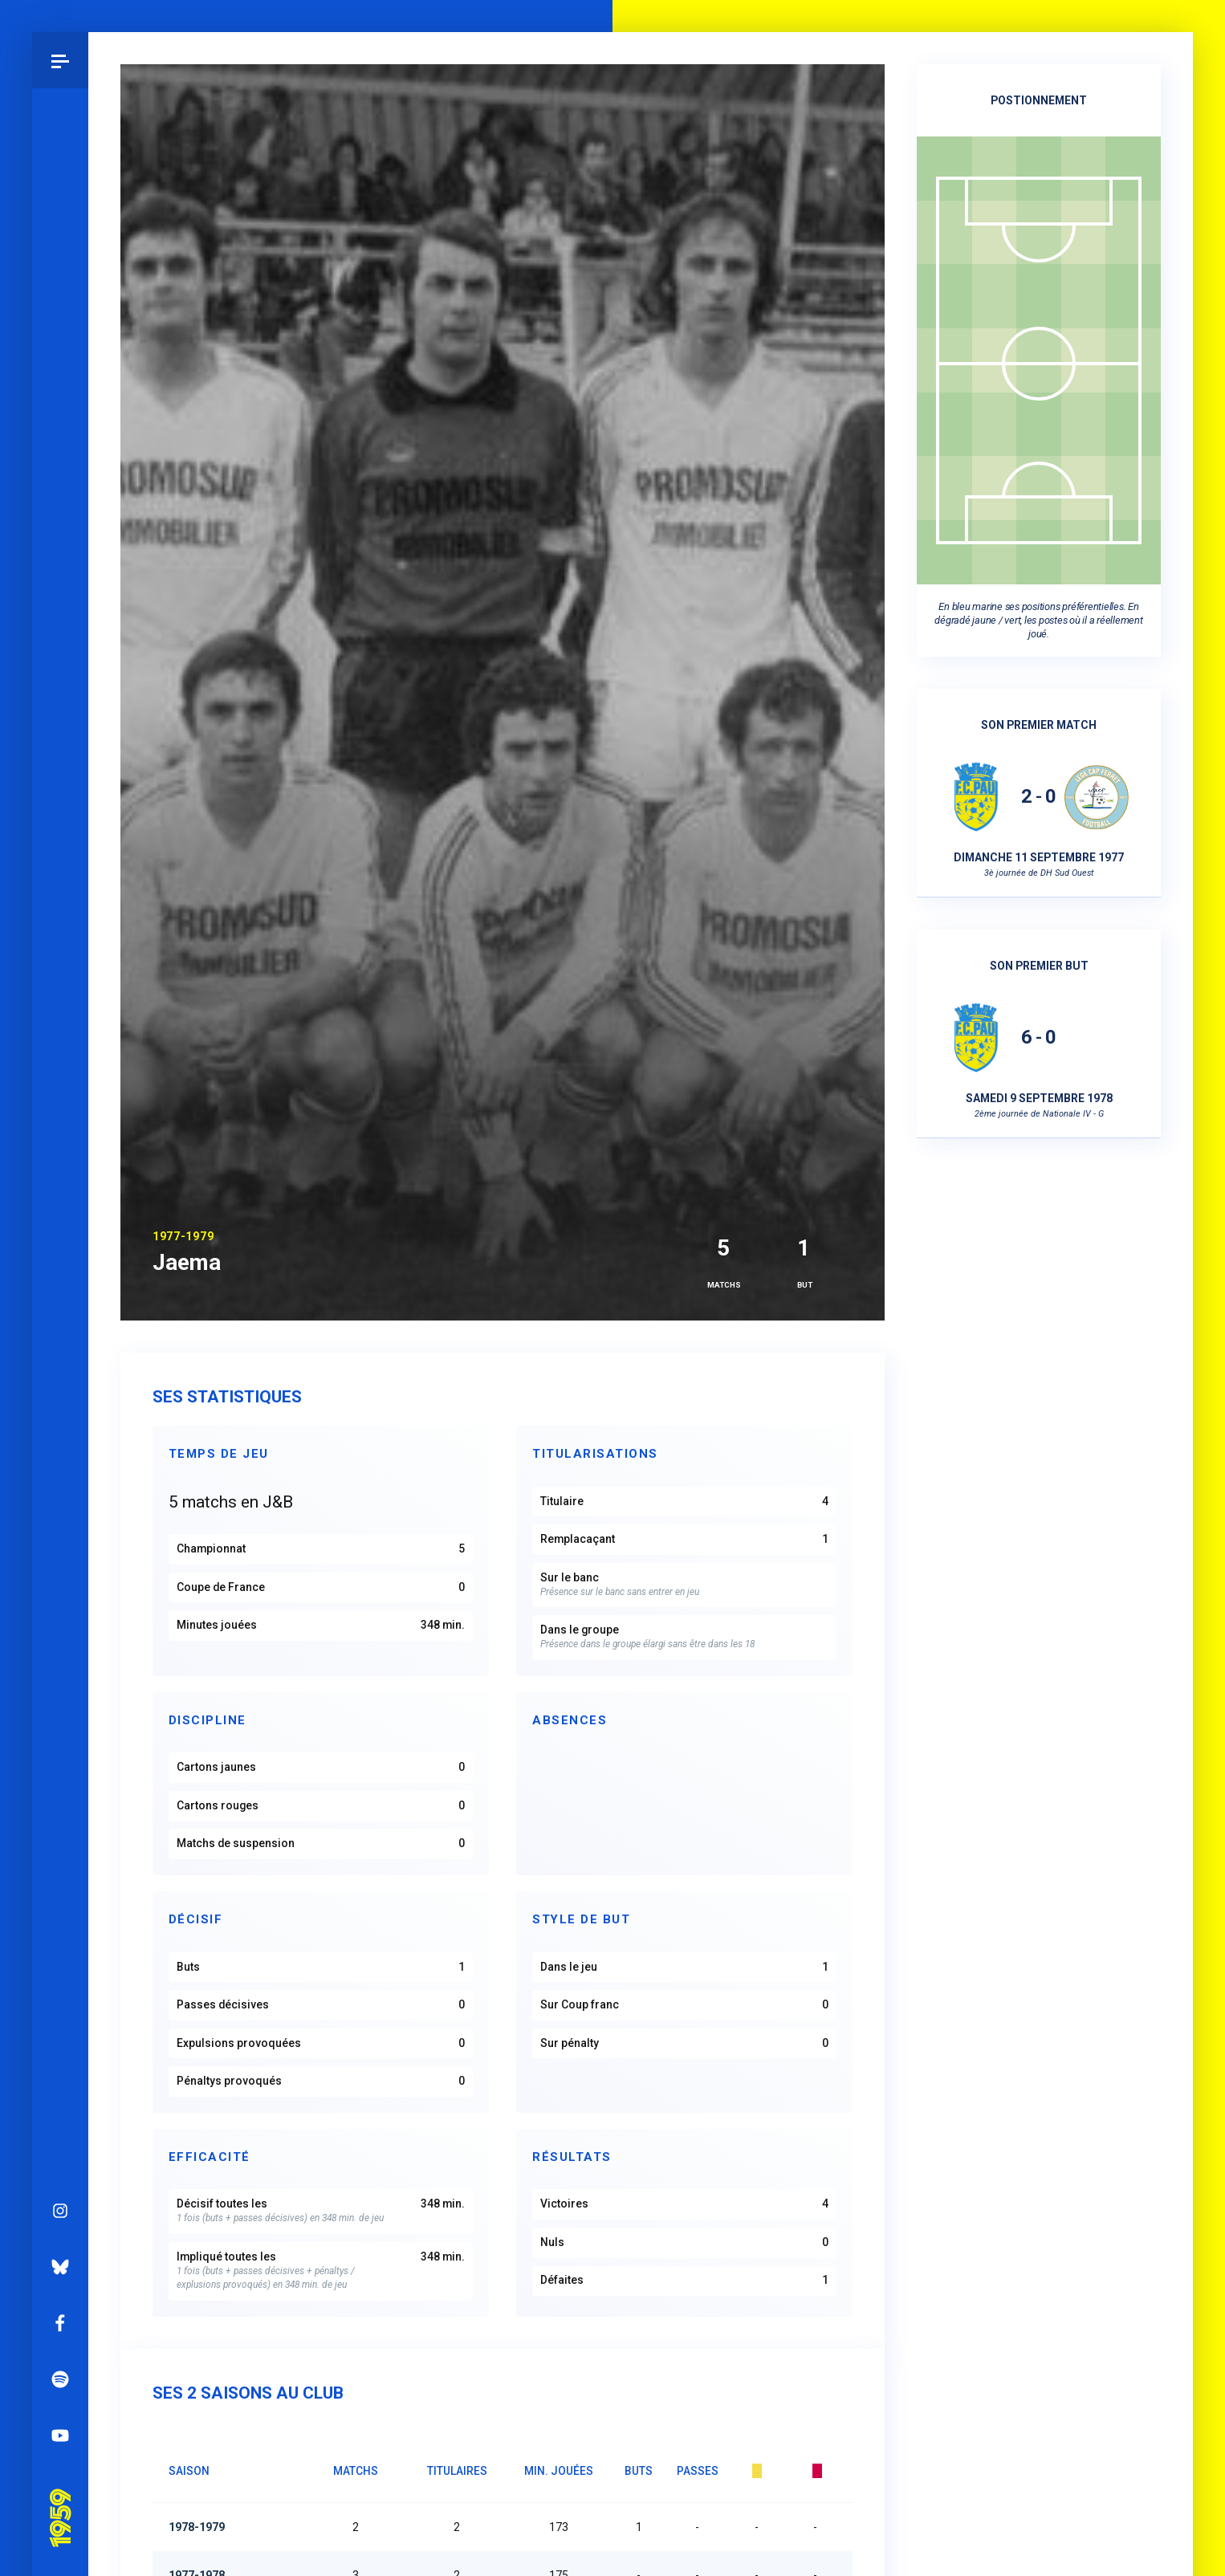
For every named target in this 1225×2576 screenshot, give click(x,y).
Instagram (60, 2211)
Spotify (60, 2379)
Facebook (60, 2323)
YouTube (60, 2435)
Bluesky (60, 2267)
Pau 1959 (59, 2496)
